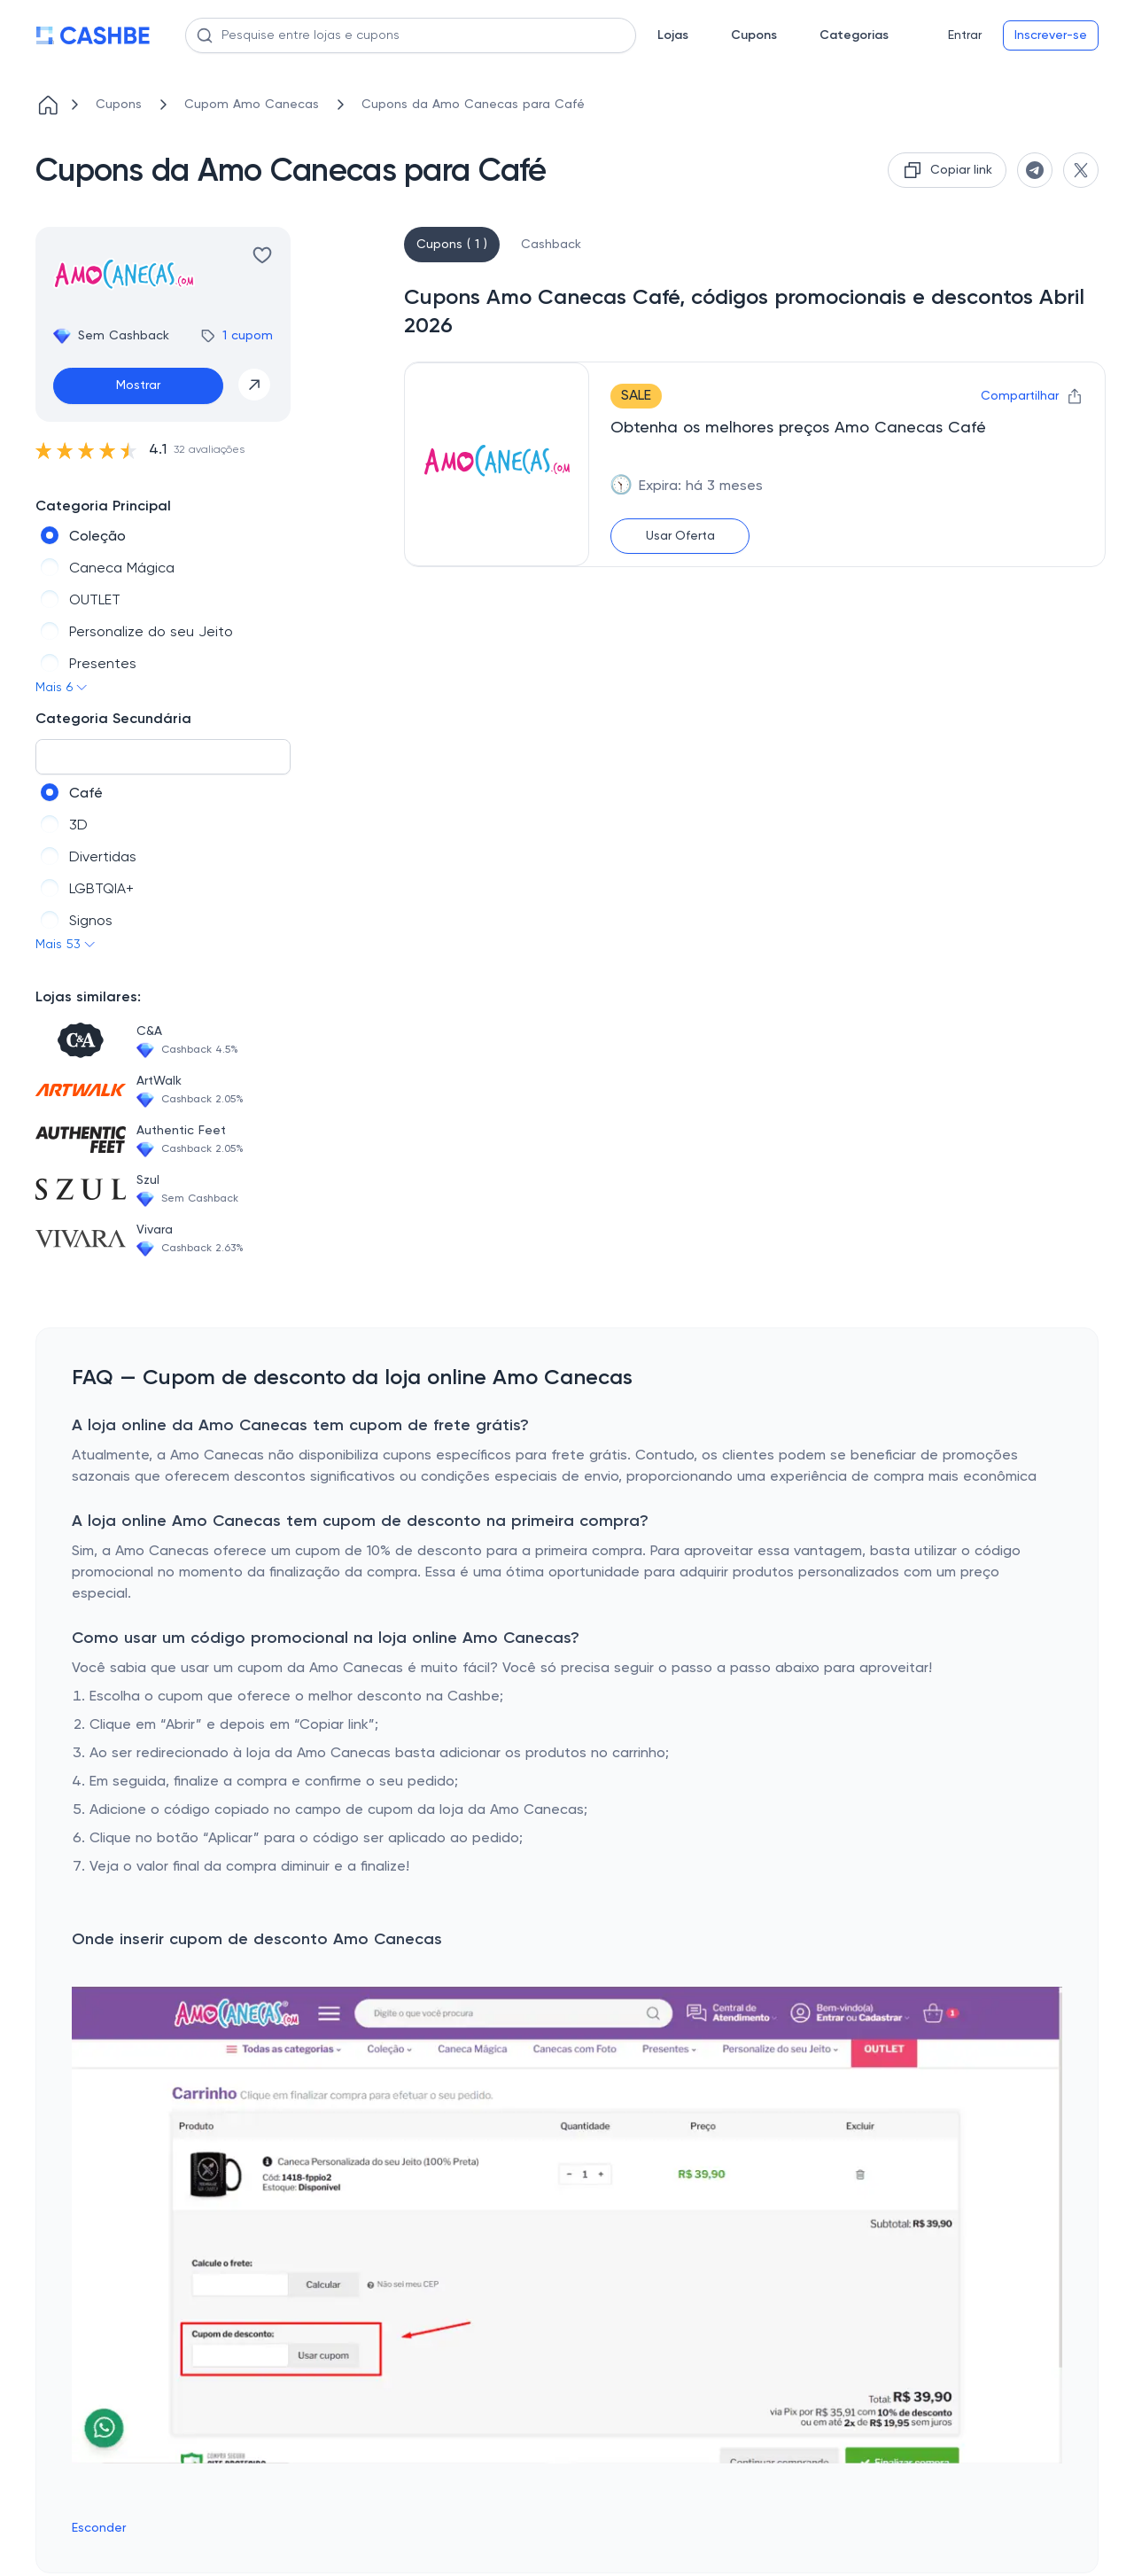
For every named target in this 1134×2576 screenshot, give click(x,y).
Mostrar (138, 385)
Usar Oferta (680, 536)
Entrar (965, 35)
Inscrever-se (1050, 35)
